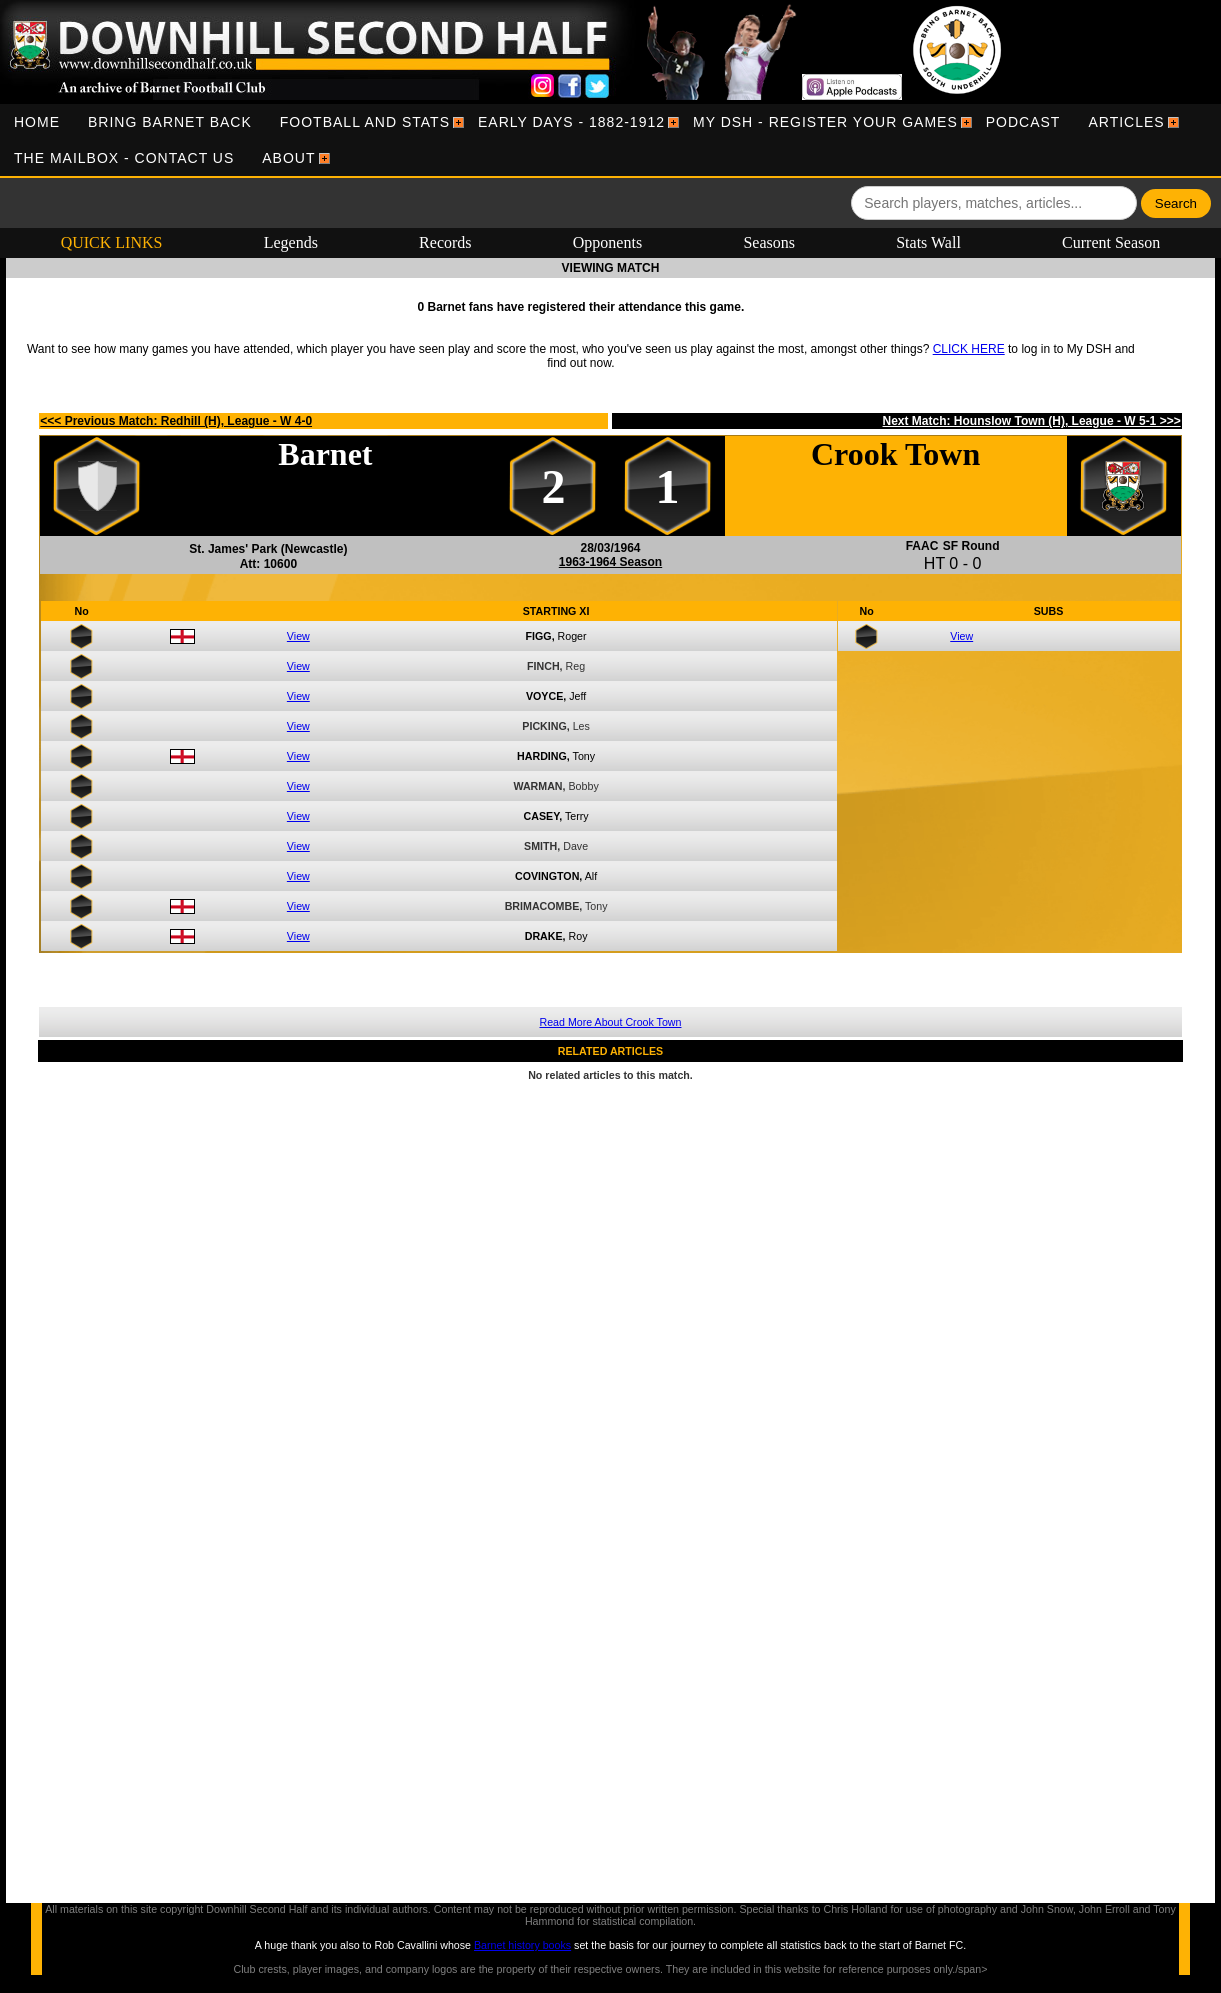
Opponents (607, 242)
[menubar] (610, 140)
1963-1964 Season (610, 562)
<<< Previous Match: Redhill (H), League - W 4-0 (176, 421)
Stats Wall (928, 242)
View (298, 636)
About (288, 158)
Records (445, 242)
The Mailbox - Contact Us (124, 158)
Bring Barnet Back (170, 122)
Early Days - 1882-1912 (571, 122)
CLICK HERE (969, 349)
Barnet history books (522, 1945)
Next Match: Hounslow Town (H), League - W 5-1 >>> (1032, 421)
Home (37, 122)
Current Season (1111, 242)
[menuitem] (37, 122)
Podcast (1023, 122)
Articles (1126, 122)
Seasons (769, 242)
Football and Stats (365, 122)
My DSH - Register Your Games (825, 122)
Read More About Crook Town (611, 1022)
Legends (291, 242)
